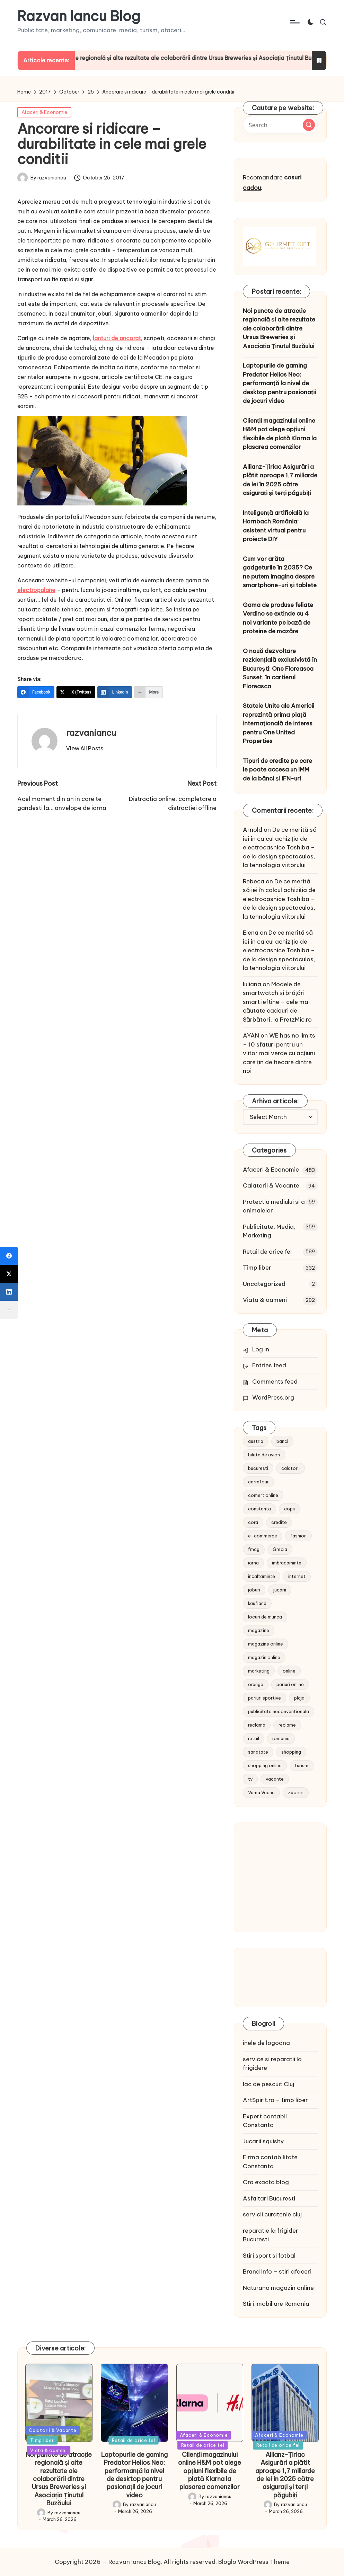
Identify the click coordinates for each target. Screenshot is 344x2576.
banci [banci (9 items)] (282, 1441)
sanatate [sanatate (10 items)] (258, 1752)
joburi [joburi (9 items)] (254, 1590)
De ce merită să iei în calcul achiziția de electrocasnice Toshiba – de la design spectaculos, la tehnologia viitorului (280, 847)
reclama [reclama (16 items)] (256, 1725)
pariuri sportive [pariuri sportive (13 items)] (264, 1698)
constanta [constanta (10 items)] (259, 1508)
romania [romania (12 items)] (281, 1738)
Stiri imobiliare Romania (276, 2304)
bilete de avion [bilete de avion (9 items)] (264, 1454)
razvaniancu (91, 732)
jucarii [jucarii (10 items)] (279, 1590)
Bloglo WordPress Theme (254, 2562)
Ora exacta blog (266, 2182)
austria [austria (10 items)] (255, 1441)
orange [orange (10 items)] (255, 1684)
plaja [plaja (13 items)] (299, 1698)
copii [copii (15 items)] (289, 1508)
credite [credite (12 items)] (279, 1522)
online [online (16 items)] (289, 1671)
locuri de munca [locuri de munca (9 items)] (265, 1617)
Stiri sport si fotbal (269, 2255)
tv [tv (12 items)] (250, 1779)
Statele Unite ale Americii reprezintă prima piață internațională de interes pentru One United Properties (278, 723)
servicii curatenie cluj (272, 2214)
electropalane (36, 589)
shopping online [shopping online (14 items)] (265, 1765)
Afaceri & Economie (44, 112)
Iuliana (252, 984)
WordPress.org (273, 1397)
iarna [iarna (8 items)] (253, 1562)
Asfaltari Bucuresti (269, 2198)
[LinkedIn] (114, 692)
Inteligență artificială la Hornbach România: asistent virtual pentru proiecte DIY (276, 526)
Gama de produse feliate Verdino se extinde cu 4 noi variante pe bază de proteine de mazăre (278, 618)
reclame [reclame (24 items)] (287, 1725)
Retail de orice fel (267, 1251)
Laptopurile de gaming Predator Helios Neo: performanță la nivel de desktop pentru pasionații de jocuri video (279, 383)
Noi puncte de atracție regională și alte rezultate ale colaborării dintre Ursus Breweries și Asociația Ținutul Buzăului (279, 328)
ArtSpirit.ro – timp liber (275, 2100)
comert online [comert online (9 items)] (263, 1495)
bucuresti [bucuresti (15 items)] (258, 1468)
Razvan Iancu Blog (78, 16)
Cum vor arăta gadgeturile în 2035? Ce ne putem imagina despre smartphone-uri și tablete (279, 572)
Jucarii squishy (263, 2141)
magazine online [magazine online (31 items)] (265, 1644)
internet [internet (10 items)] (297, 1576)
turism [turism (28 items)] (301, 1765)
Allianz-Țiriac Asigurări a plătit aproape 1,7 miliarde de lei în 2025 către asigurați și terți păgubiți (280, 480)
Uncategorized (264, 1284)
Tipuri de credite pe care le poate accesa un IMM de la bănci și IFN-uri (277, 769)
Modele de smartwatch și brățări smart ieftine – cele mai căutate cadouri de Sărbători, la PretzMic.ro (277, 1001)
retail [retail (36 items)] (253, 1738)
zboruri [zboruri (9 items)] (295, 1792)
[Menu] (294, 22)
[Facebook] (35, 692)
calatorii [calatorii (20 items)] (290, 1468)
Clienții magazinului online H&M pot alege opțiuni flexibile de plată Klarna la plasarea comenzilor (280, 434)
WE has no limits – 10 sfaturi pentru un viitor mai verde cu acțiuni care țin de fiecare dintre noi (279, 1053)
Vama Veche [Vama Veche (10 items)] (261, 1792)
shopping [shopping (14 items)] (291, 1752)
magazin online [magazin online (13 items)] (264, 1657)
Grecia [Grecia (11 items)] (280, 1549)
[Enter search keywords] (280, 124)
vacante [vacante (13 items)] (275, 1779)
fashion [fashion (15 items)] (298, 1535)
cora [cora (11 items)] (253, 1522)
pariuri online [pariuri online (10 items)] (290, 1684)
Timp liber (257, 1267)
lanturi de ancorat (117, 338)
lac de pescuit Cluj (268, 2084)
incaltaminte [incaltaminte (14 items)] (261, 1576)
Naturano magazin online (278, 2288)
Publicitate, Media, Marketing (269, 1231)
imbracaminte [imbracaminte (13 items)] (286, 1562)
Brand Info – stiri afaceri (277, 2271)
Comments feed (275, 1381)
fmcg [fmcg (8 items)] (253, 1549)
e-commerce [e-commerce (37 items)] (262, 1535)
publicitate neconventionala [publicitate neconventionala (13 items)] (278, 1711)
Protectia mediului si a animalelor (274, 1206)
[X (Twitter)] (75, 692)
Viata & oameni (265, 1300)
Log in (260, 1349)
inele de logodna (266, 2043)
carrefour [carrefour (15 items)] (258, 1481)
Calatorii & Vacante (271, 1185)
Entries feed (269, 1365)
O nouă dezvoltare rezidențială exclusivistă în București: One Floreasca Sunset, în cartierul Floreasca (280, 668)
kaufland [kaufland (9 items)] (257, 1603)
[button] (84, 748)
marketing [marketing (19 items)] (259, 1671)
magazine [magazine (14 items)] (258, 1630)
